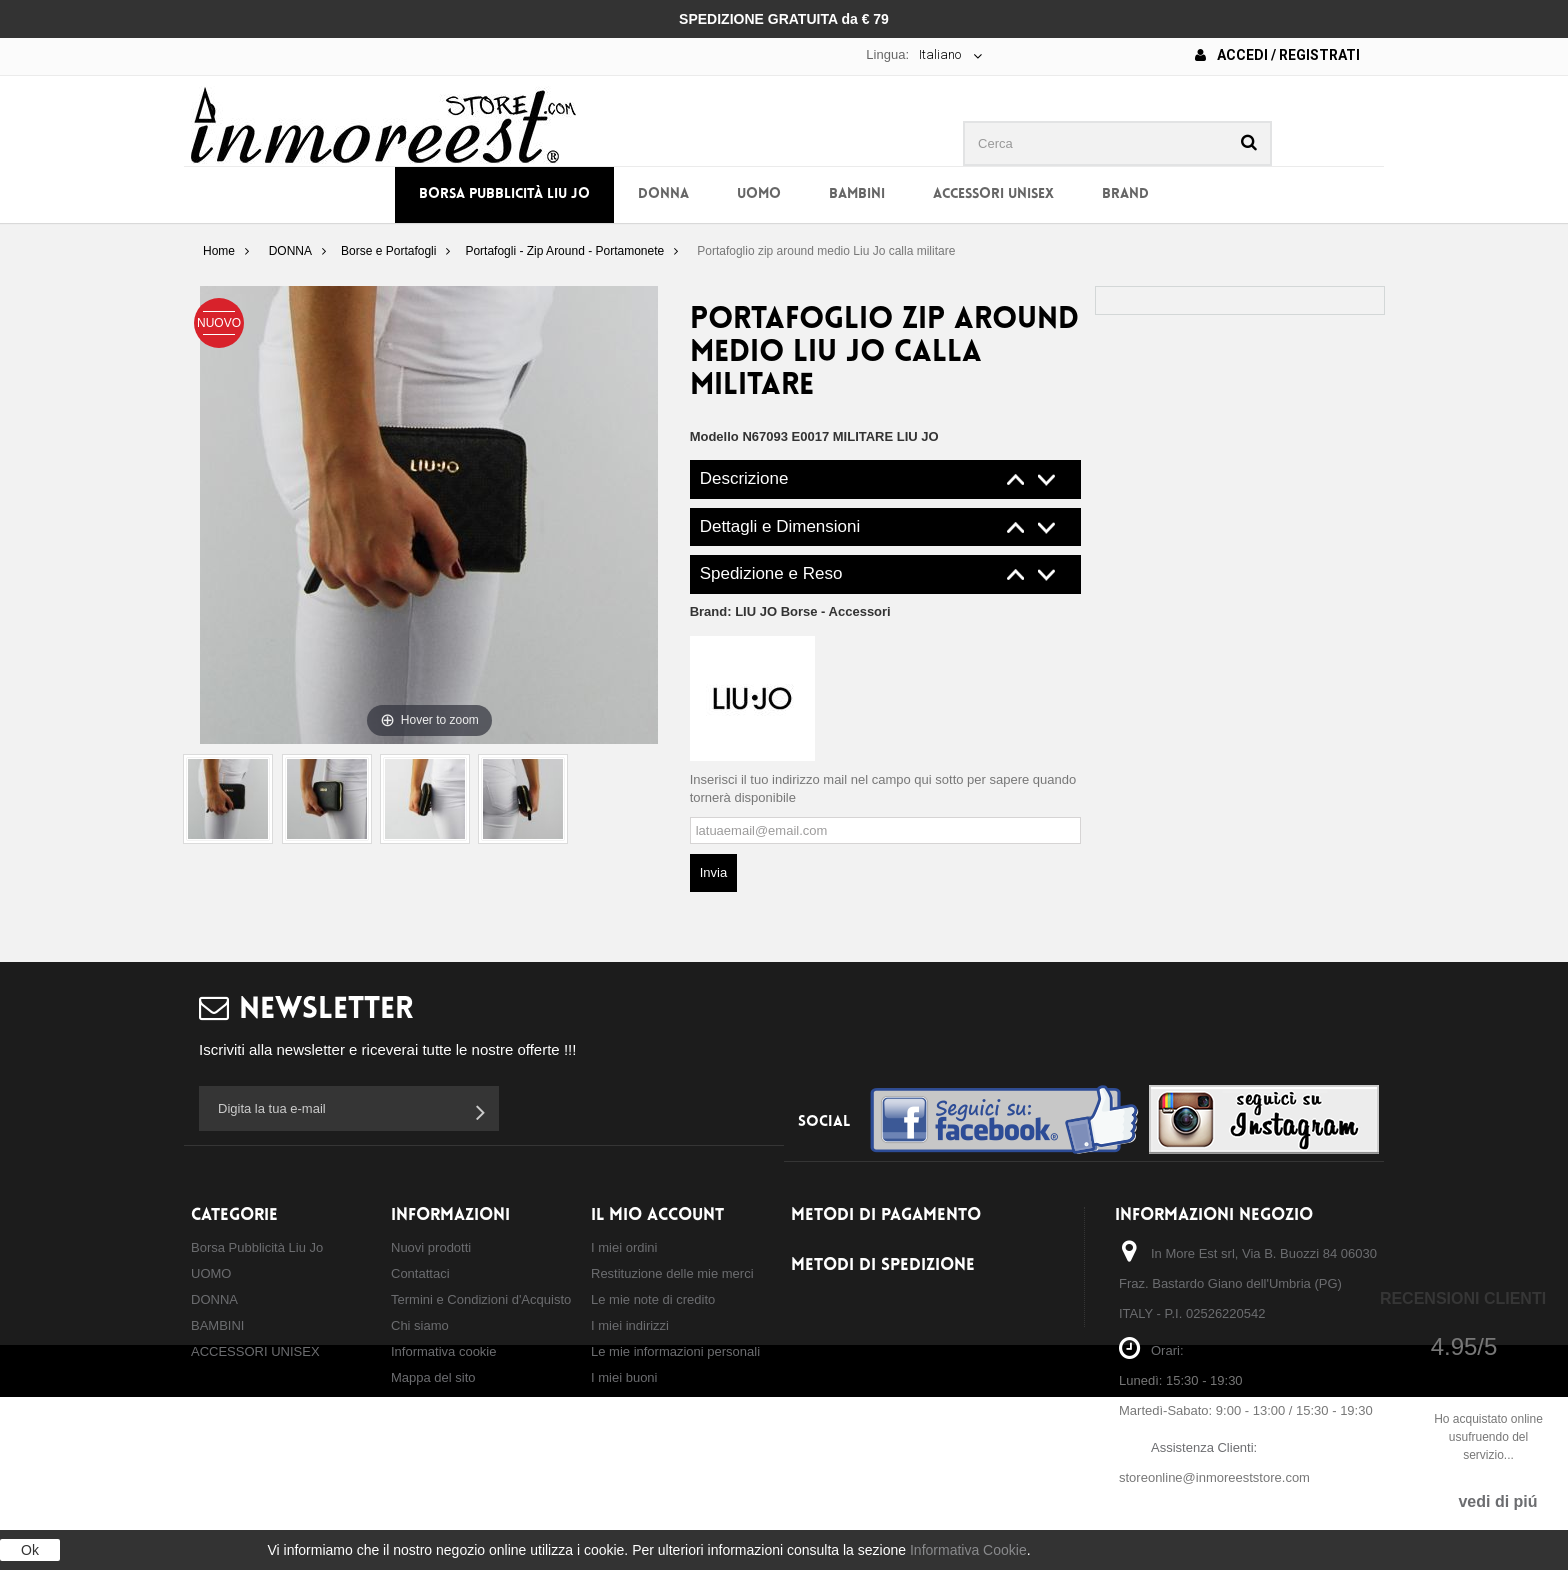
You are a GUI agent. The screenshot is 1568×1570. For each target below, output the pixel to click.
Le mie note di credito (653, 1299)
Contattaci (420, 1273)
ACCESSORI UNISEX (993, 194)
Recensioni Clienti (1463, 1298)
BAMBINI (857, 194)
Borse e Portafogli (388, 251)
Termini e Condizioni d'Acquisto (481, 1299)
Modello (714, 436)
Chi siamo (420, 1325)
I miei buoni (624, 1377)
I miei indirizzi (630, 1325)
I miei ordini (624, 1247)
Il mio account (657, 1215)
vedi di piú (1497, 1501)
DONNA (663, 194)
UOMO (759, 194)
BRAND (1125, 194)
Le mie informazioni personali (675, 1351)
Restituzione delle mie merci (672, 1273)
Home (219, 251)
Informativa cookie (444, 1351)
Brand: (790, 611)
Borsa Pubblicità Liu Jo (504, 194)
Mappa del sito (433, 1377)
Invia (713, 872)
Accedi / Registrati (1277, 55)
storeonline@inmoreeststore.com (1214, 1477)
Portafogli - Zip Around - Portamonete (564, 251)
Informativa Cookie (968, 1550)
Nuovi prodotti (431, 1247)
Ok (30, 1550)
